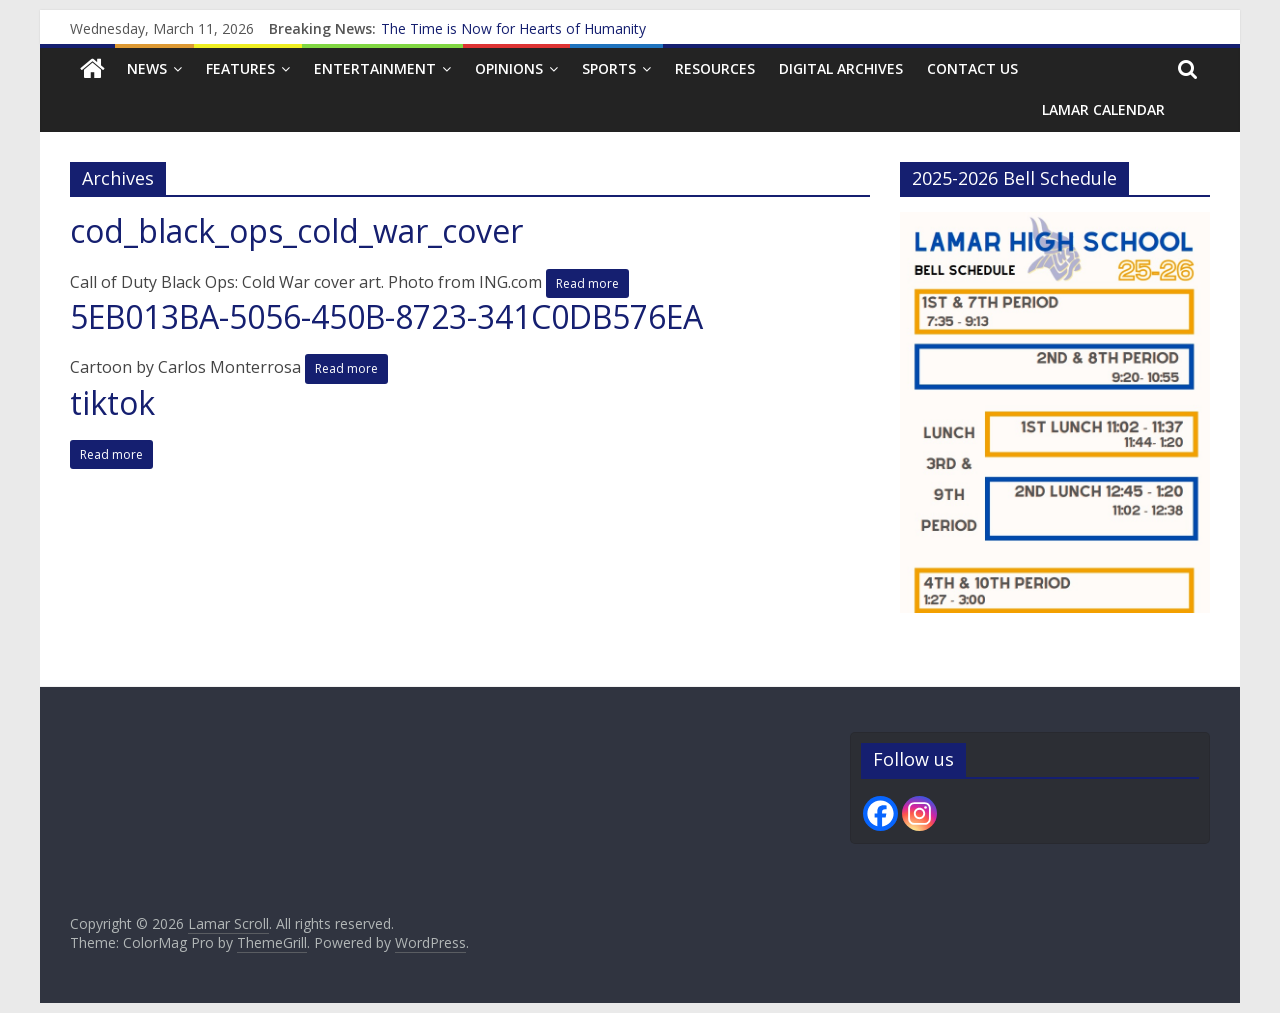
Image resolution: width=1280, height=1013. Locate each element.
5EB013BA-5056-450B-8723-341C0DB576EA (386, 316)
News (147, 68)
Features (240, 68)
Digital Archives (841, 68)
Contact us (972, 68)
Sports (609, 68)
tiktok (112, 402)
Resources (715, 68)
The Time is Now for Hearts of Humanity (513, 28)
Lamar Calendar (1103, 109)
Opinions (509, 68)
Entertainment (375, 68)
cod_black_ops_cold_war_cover (296, 230)
